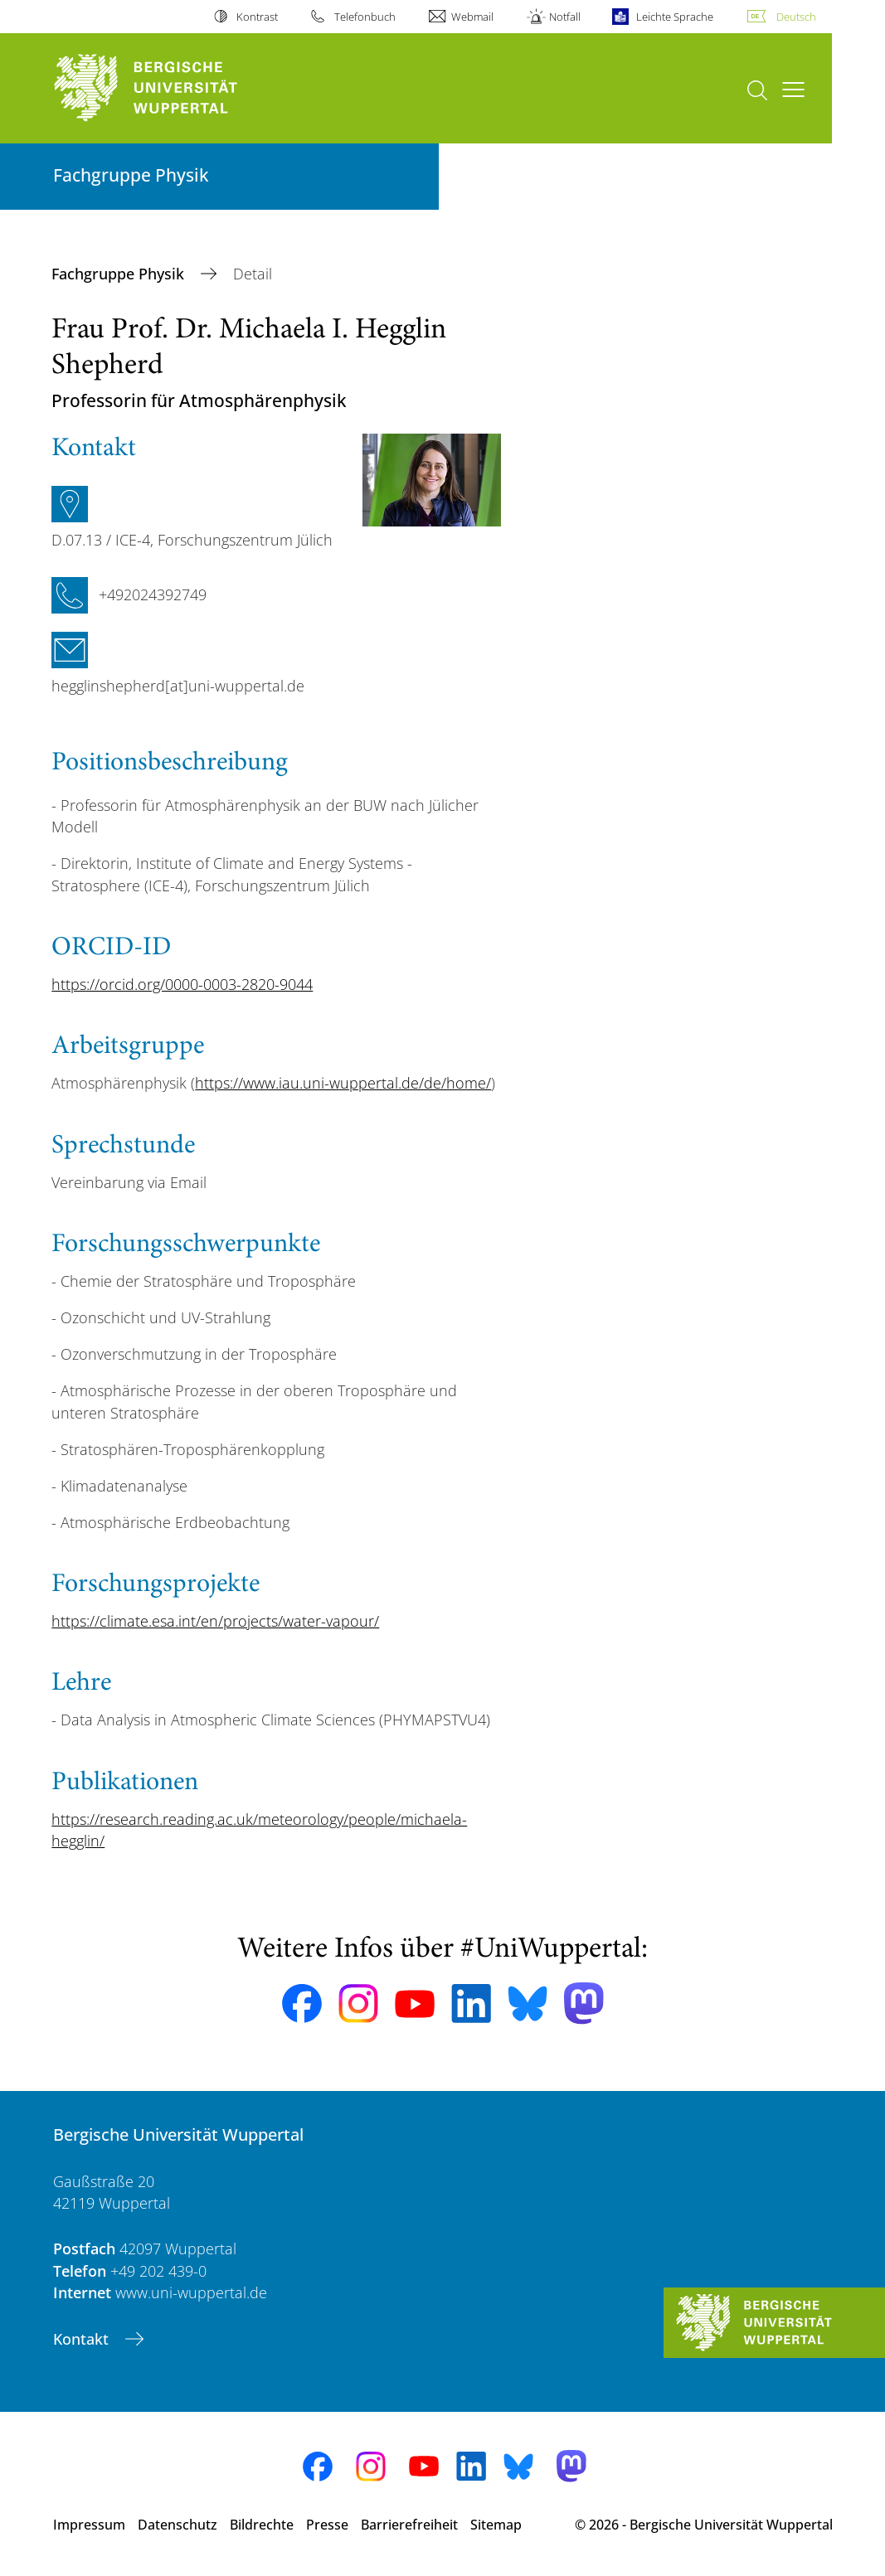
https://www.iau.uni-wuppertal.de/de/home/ (343, 1083)
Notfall (565, 16)
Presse (327, 2524)
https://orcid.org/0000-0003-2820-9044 (182, 984)
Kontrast (257, 16)
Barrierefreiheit (409, 2524)
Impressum (89, 2524)
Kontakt (83, 2339)
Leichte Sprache (674, 16)
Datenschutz (177, 2524)
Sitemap (496, 2524)
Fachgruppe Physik (119, 274)
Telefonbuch (365, 16)
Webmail (472, 16)
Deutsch (796, 16)
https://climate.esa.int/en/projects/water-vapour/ (215, 1621)
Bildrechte (262, 2524)
